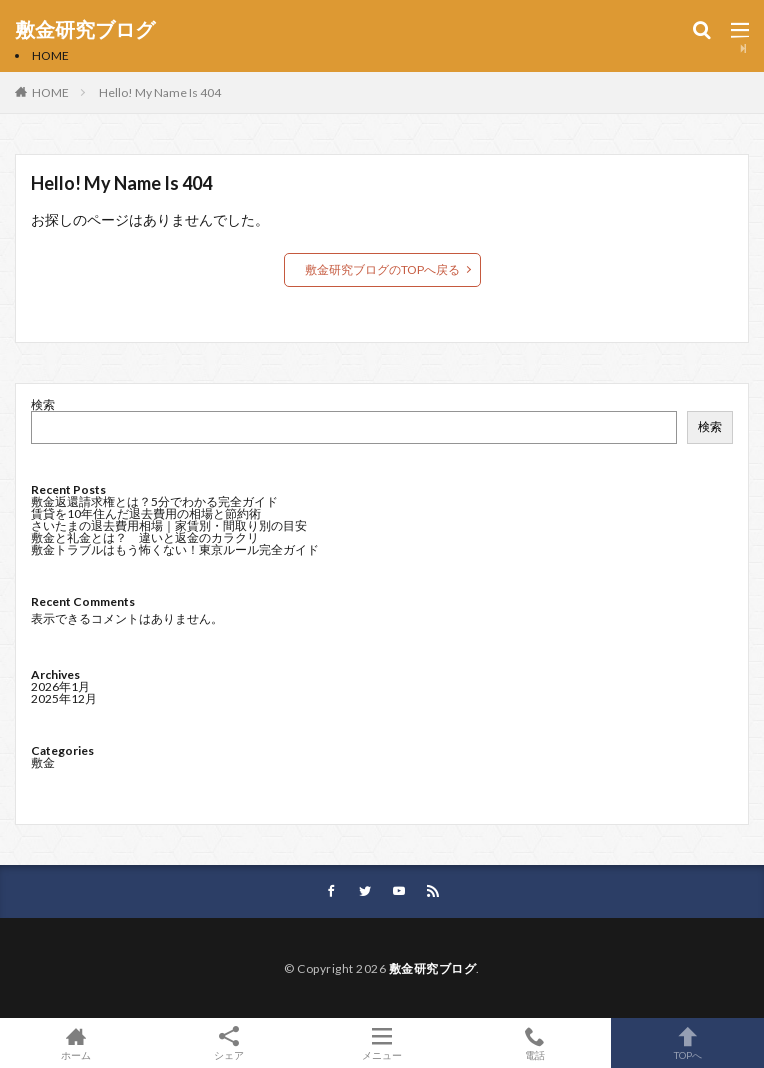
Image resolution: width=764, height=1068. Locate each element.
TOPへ (687, 1043)
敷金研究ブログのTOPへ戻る (382, 269)
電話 (534, 1043)
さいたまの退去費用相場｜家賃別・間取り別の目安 (169, 525)
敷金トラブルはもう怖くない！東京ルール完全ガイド (175, 549)
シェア (229, 1043)
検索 (43, 404)
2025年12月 (64, 698)
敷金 (43, 762)
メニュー (382, 1043)
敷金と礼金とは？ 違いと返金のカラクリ (145, 537)
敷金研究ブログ (85, 30)
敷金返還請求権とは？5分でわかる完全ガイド (154, 501)
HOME (50, 55)
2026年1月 (60, 686)
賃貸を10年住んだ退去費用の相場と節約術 (146, 513)
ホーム (76, 1043)
